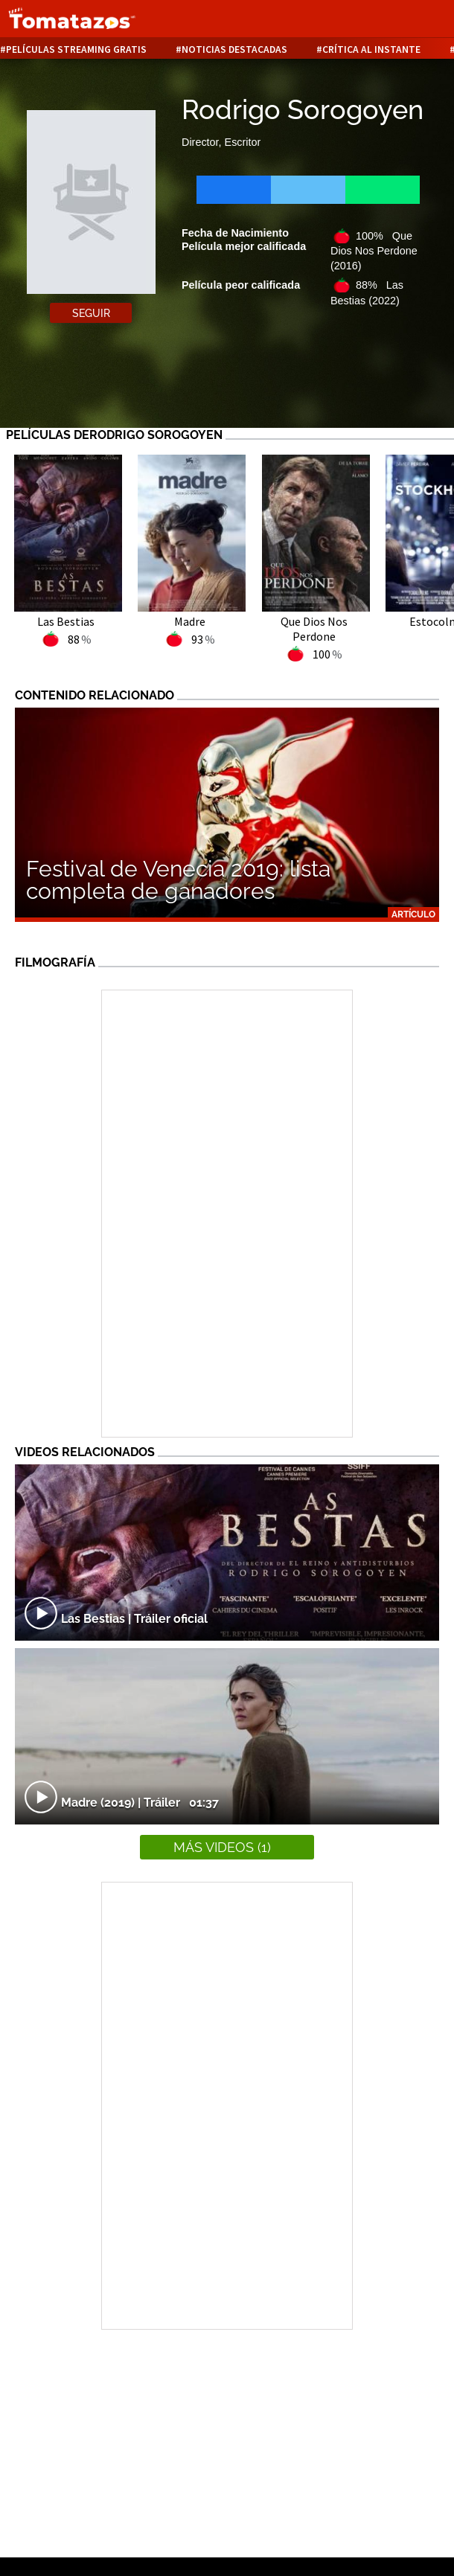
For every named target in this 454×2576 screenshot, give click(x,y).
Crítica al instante (371, 49)
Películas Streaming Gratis (76, 49)
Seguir (91, 313)
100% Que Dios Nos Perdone (374, 251)
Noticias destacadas (234, 49)
